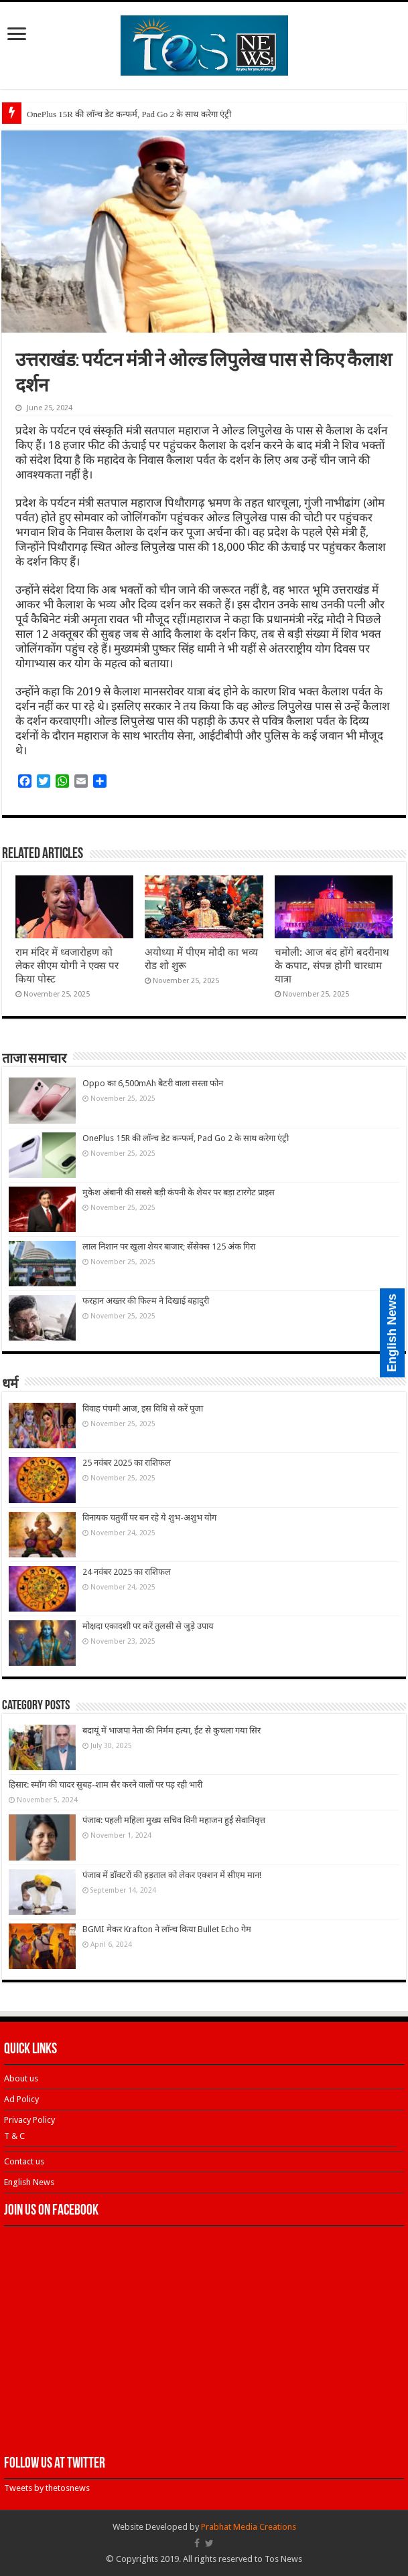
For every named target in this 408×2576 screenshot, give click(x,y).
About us (21, 2078)
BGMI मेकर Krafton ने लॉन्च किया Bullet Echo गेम (166, 1929)
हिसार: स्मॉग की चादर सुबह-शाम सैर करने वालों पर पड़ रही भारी (105, 1785)
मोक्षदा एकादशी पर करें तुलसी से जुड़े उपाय (148, 1626)
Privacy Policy (29, 2120)
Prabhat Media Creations (248, 2527)
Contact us (24, 2161)
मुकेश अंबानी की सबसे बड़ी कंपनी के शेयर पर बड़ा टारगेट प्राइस (178, 1192)
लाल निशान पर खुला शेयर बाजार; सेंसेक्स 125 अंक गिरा (168, 1246)
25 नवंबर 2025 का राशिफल (126, 1463)
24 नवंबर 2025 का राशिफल (126, 1572)
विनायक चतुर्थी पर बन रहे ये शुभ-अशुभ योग (149, 1518)
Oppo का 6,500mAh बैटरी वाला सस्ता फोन (152, 1083)
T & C (14, 2136)
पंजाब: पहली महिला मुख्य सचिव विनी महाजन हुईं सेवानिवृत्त (173, 1820)
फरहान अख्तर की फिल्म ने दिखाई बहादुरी (145, 1301)
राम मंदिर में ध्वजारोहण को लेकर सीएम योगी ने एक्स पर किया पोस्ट (67, 965)
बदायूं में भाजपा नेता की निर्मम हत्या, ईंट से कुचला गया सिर (171, 1730)
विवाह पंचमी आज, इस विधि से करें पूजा (142, 1408)
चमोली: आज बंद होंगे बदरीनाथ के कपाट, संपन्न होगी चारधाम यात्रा (332, 965)
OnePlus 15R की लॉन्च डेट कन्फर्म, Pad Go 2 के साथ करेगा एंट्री (129, 114)
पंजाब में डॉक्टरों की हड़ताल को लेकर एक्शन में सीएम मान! (171, 1875)
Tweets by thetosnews (47, 2488)
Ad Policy (21, 2099)
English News (29, 2182)
